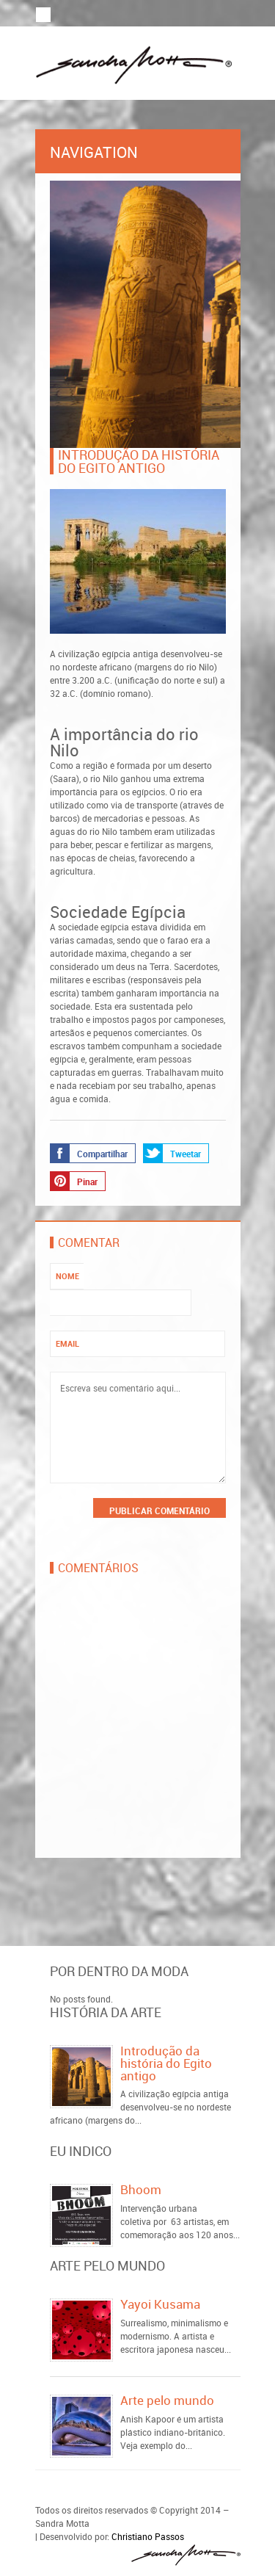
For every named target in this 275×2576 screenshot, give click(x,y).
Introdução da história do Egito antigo (166, 2063)
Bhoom (140, 2189)
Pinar (74, 1181)
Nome (67, 1275)
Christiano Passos (147, 2536)
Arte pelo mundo (167, 2400)
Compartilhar (89, 1153)
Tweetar (172, 1153)
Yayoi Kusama (160, 2303)
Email (67, 1343)
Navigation (138, 152)
